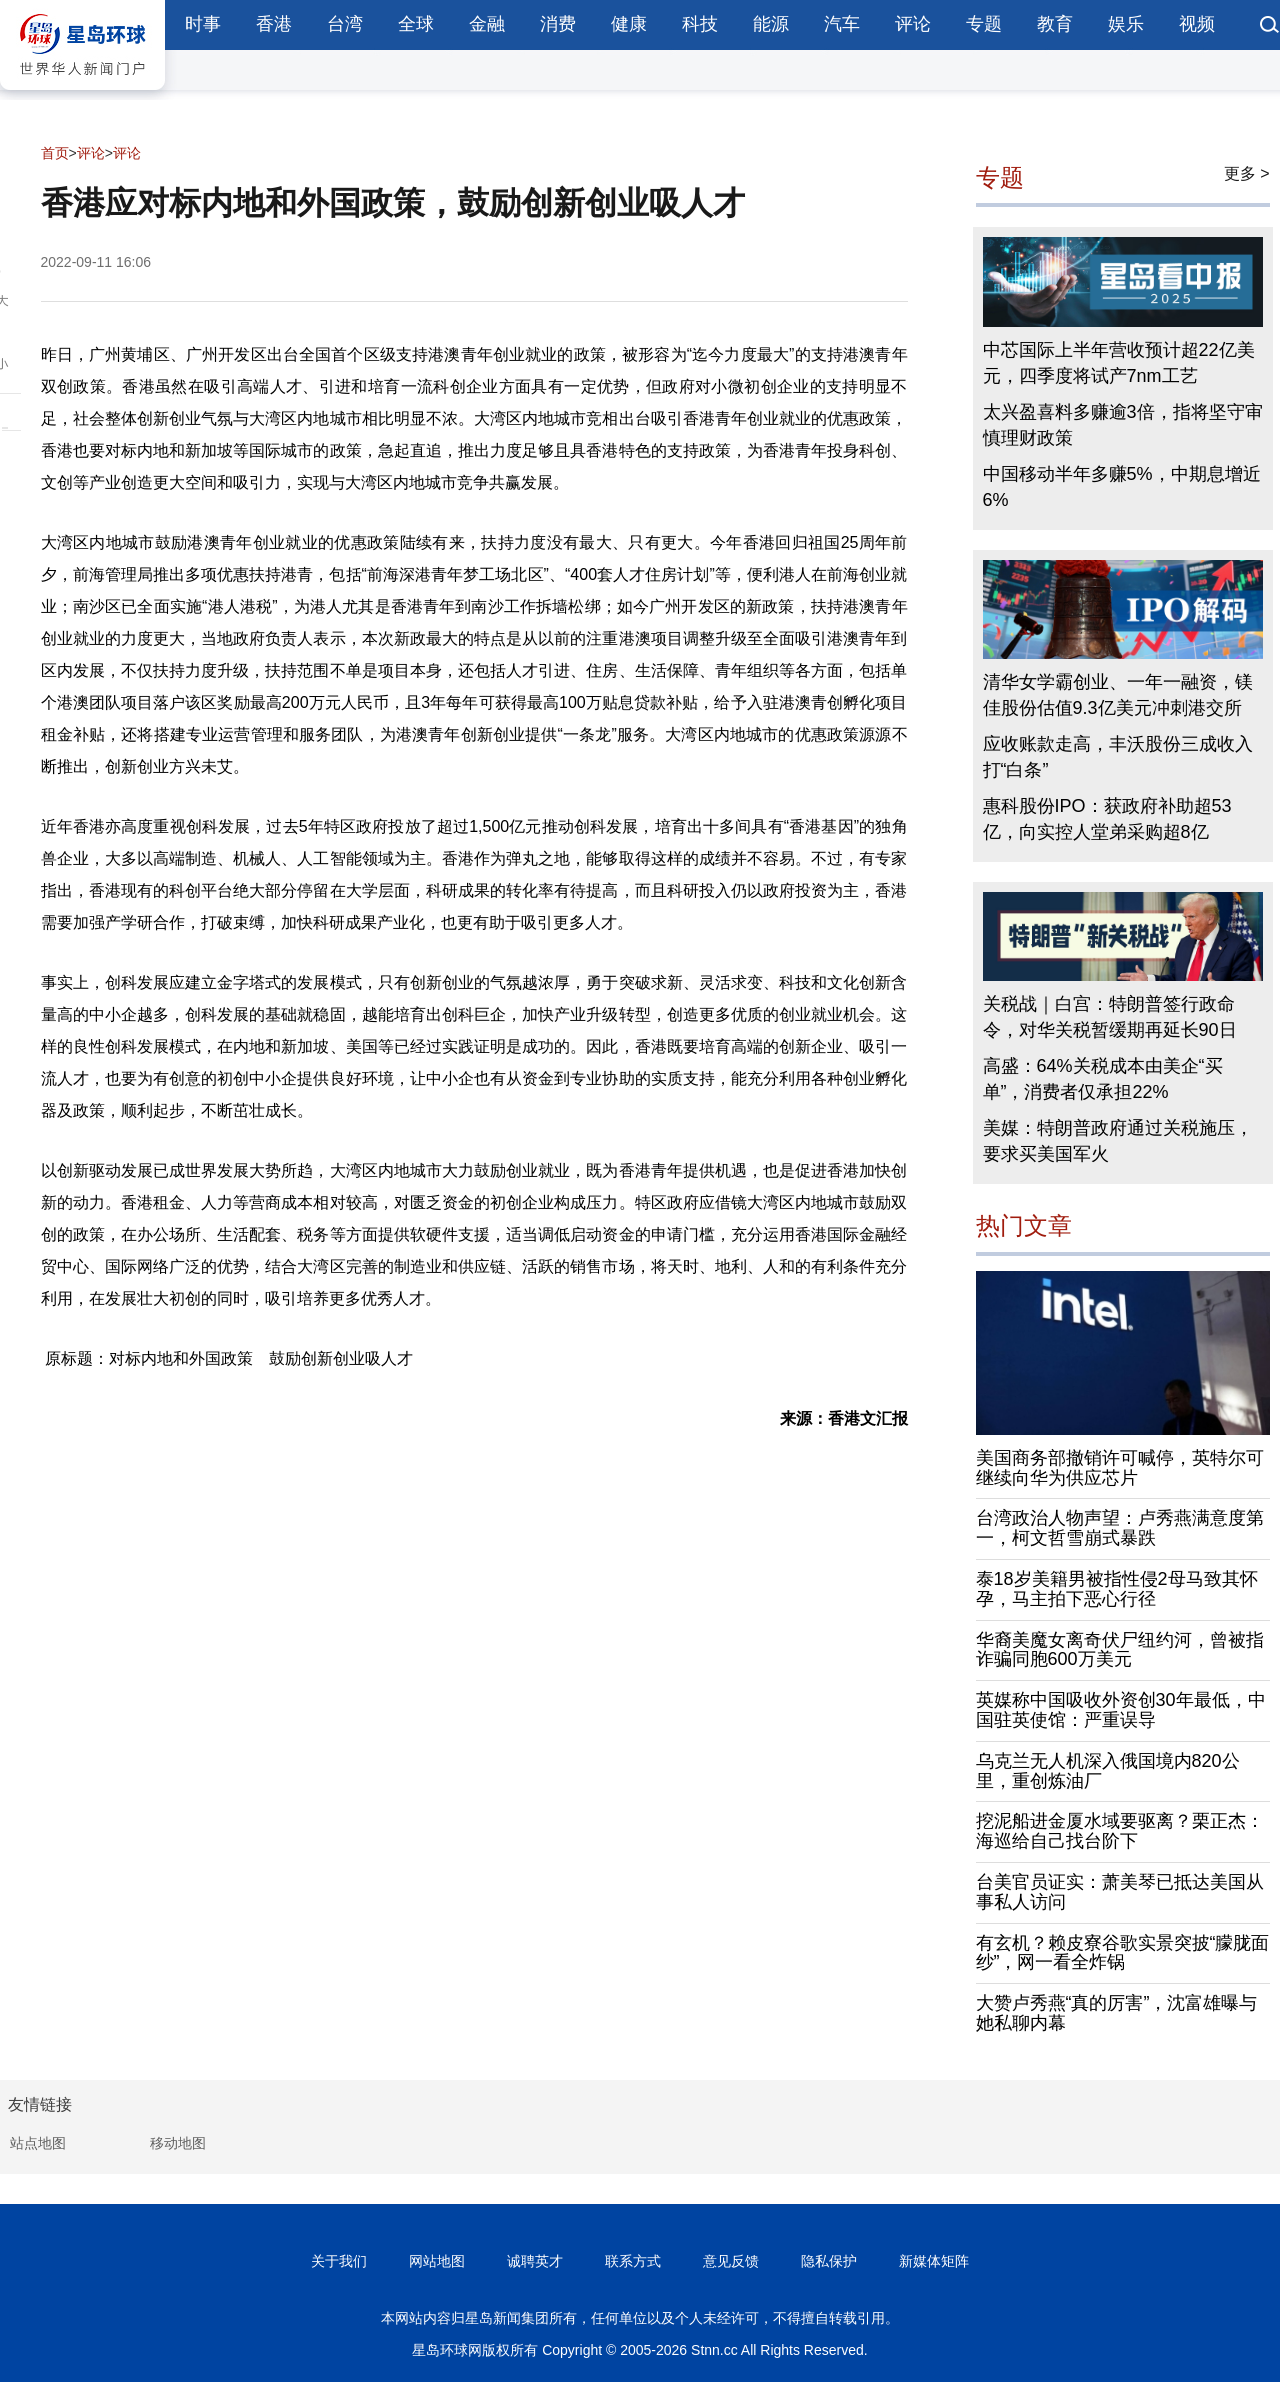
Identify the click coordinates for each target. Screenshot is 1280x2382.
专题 (984, 24)
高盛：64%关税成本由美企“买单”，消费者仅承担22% (1103, 1079)
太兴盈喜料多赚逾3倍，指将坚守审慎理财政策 (1123, 425)
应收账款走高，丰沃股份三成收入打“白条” (1118, 757)
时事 (203, 24)
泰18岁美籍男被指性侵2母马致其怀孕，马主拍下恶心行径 (1117, 1589)
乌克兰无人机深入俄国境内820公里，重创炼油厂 (1108, 1771)
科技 (700, 24)
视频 (1197, 24)
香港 (274, 24)
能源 (771, 24)
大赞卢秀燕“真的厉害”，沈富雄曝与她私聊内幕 (1117, 2013)
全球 (416, 24)
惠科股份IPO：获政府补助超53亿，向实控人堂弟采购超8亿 (1107, 819)
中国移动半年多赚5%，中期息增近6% (1122, 487)
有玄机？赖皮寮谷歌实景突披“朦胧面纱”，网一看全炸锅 (1123, 1953)
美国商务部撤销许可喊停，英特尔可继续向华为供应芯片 (1120, 1468)
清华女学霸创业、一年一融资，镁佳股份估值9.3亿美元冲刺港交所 (1118, 695)
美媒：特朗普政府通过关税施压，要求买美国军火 (1118, 1141)
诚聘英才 (535, 2261)
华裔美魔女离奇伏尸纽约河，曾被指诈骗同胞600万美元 (1120, 1650)
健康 (629, 24)
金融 (487, 24)
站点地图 (38, 2143)
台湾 (345, 24)
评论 (913, 24)
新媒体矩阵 (934, 2261)
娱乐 (1126, 24)
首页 (55, 153)
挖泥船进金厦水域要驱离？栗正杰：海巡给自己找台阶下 (1120, 1831)
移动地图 (178, 2143)
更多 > (1247, 173)
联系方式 (633, 2261)
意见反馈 (731, 2261)
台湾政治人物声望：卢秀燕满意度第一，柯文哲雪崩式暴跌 (1120, 1528)
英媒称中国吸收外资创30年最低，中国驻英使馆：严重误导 (1121, 1710)
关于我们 (339, 2261)
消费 (558, 24)
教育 (1055, 24)
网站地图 (437, 2261)
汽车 (842, 24)
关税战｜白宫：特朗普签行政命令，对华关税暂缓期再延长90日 (1110, 1017)
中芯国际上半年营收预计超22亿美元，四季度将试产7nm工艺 (1119, 363)
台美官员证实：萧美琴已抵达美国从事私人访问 (1120, 1892)
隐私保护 (829, 2261)
